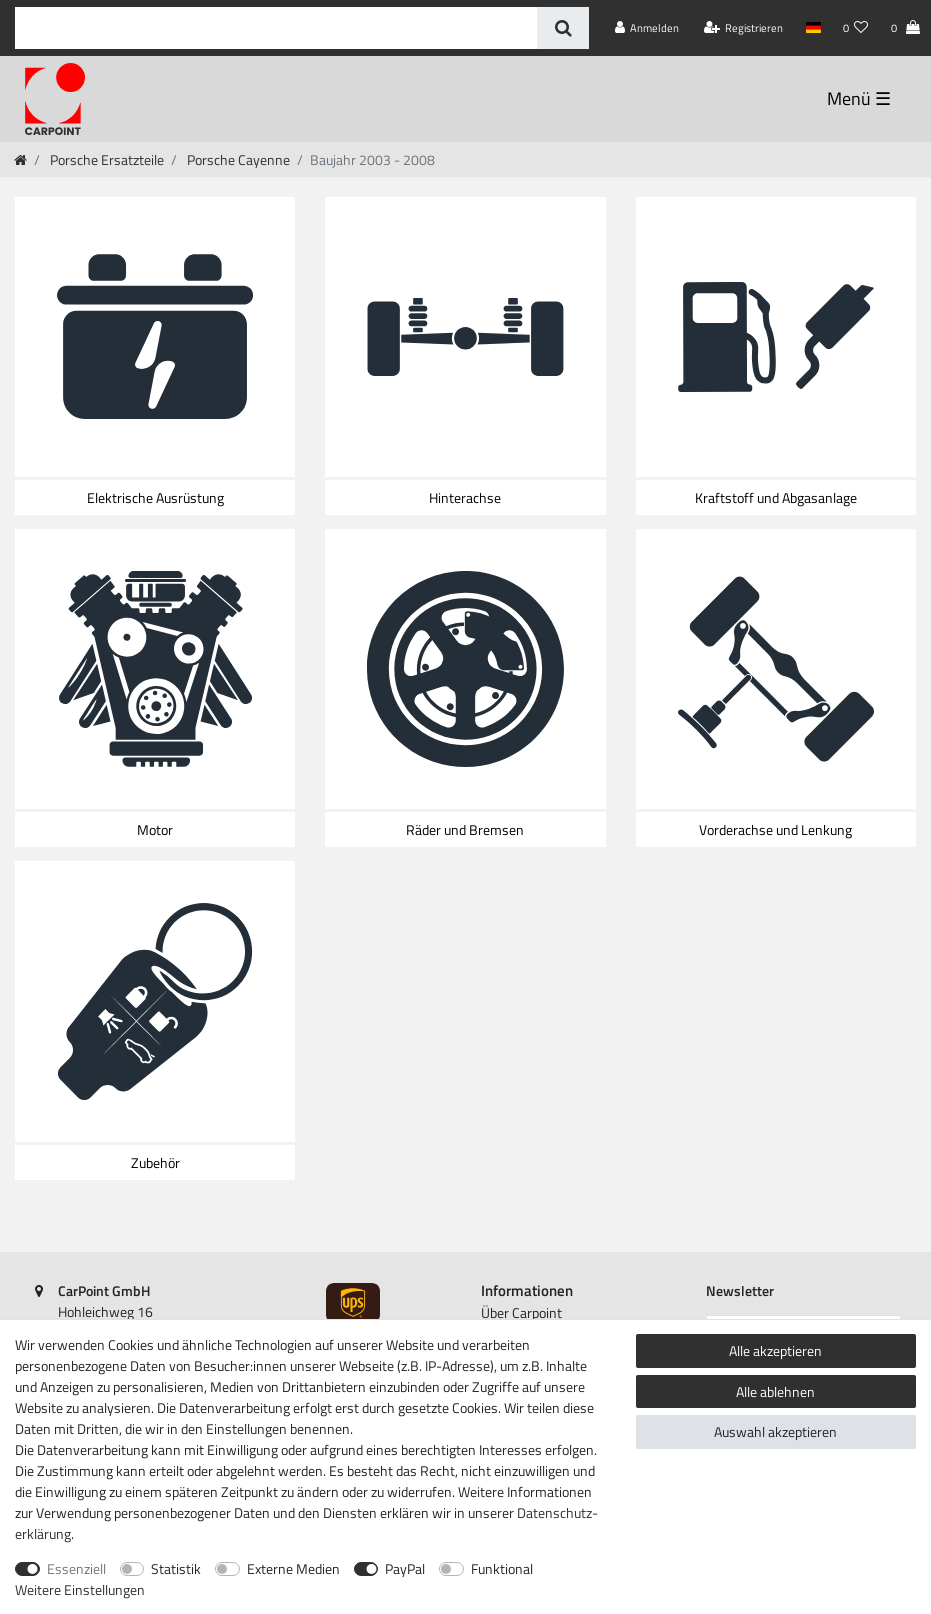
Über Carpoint (521, 1312)
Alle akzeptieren (775, 1350)
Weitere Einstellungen (80, 1589)
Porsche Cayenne (237, 159)
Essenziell (76, 1568)
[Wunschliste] (856, 28)
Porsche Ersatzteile (105, 159)
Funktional (502, 1568)
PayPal (405, 1568)
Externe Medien (293, 1568)
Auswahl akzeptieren (775, 1431)
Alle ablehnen (775, 1391)
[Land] (812, 28)
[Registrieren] (744, 28)
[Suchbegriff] (276, 28)
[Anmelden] (647, 28)
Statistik (176, 1568)
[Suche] (562, 28)
